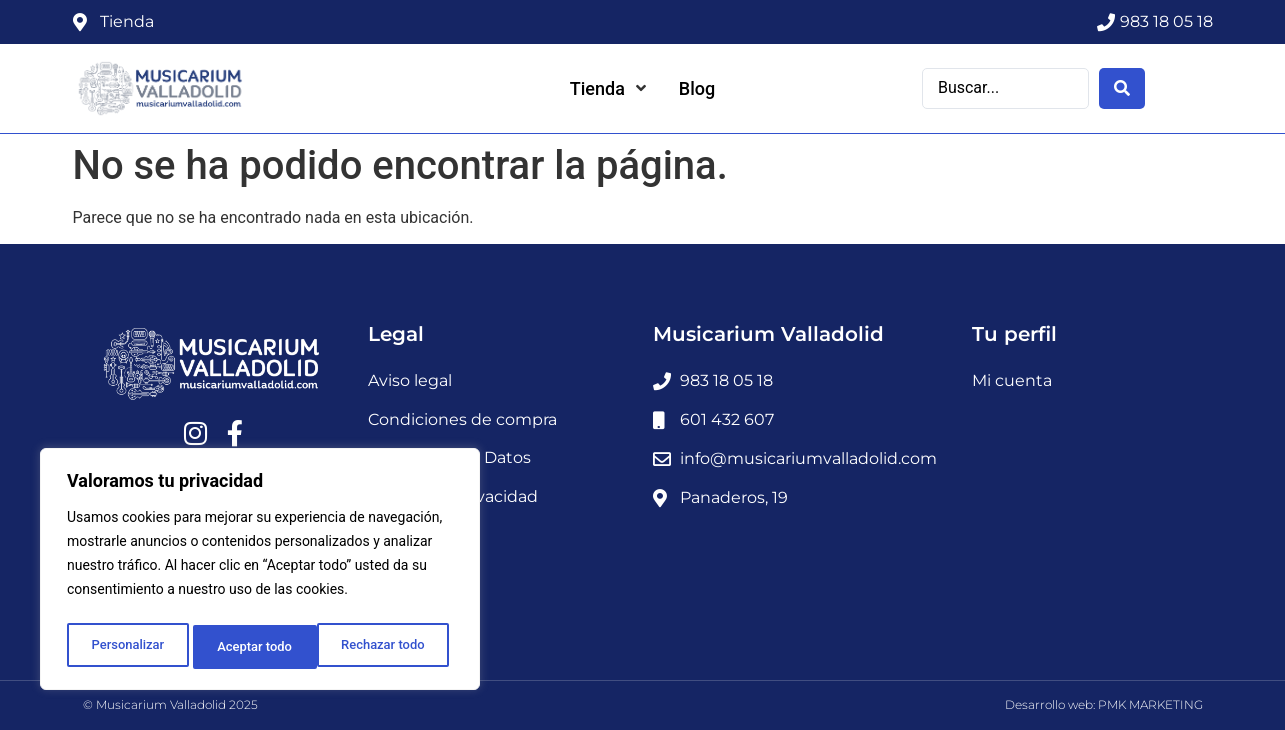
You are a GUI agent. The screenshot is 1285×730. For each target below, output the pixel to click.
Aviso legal (410, 380)
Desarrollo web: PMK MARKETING (1104, 704)
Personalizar (126, 647)
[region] (260, 573)
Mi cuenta (1012, 380)
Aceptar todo (392, 647)
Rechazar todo (259, 647)
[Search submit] (1122, 87)
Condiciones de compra (462, 419)
